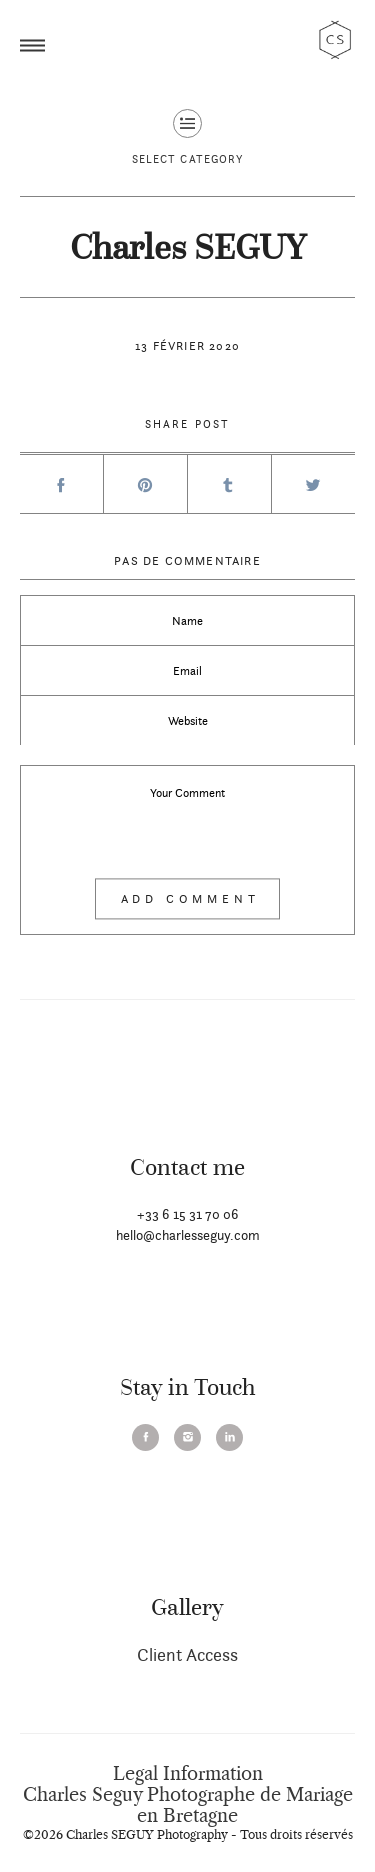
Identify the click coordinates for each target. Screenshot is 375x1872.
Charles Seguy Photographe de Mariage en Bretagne (188, 1805)
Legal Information (188, 1774)
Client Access (187, 1654)
